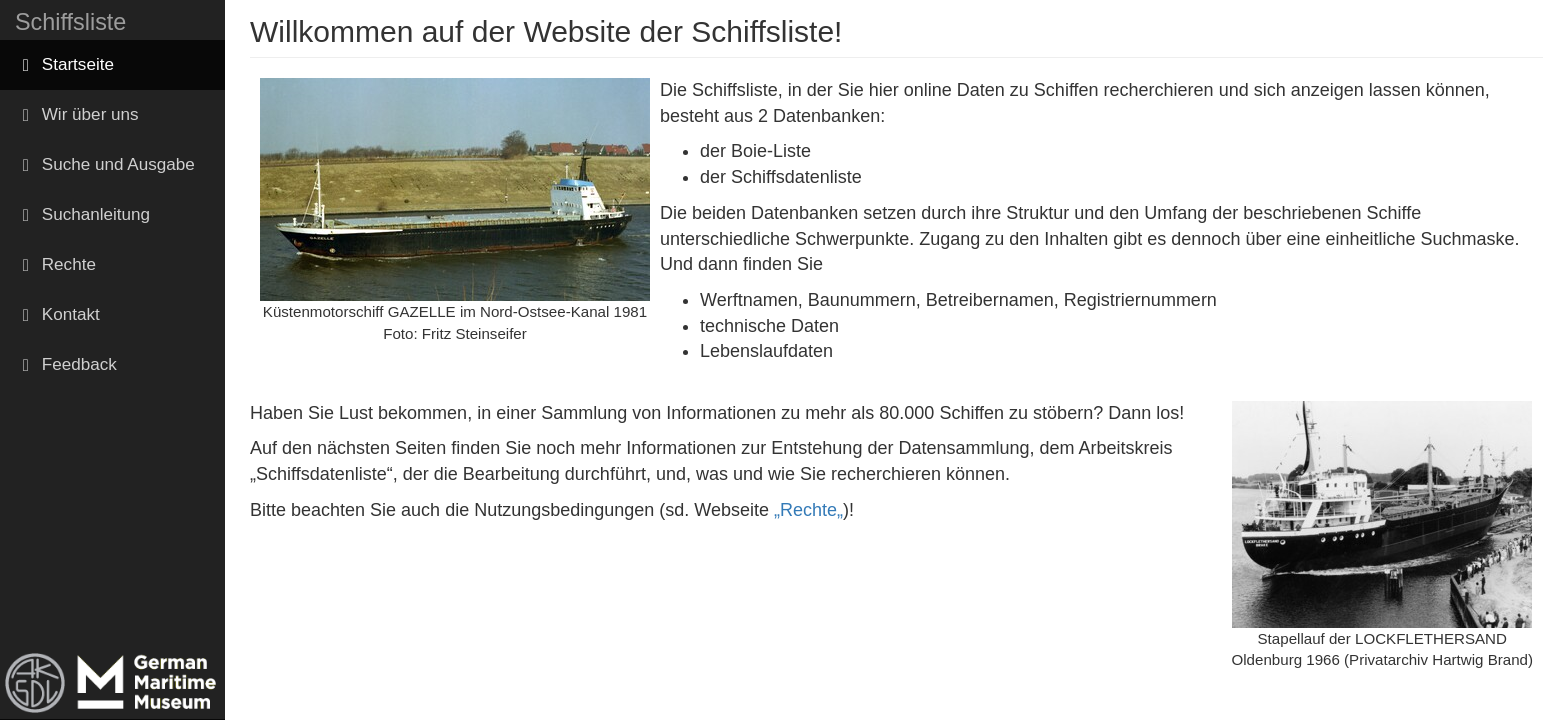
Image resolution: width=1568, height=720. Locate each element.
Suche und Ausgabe (105, 164)
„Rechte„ (808, 510)
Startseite (64, 64)
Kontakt (57, 314)
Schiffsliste (70, 22)
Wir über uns (77, 114)
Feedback (66, 364)
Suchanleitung (82, 214)
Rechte (55, 264)
